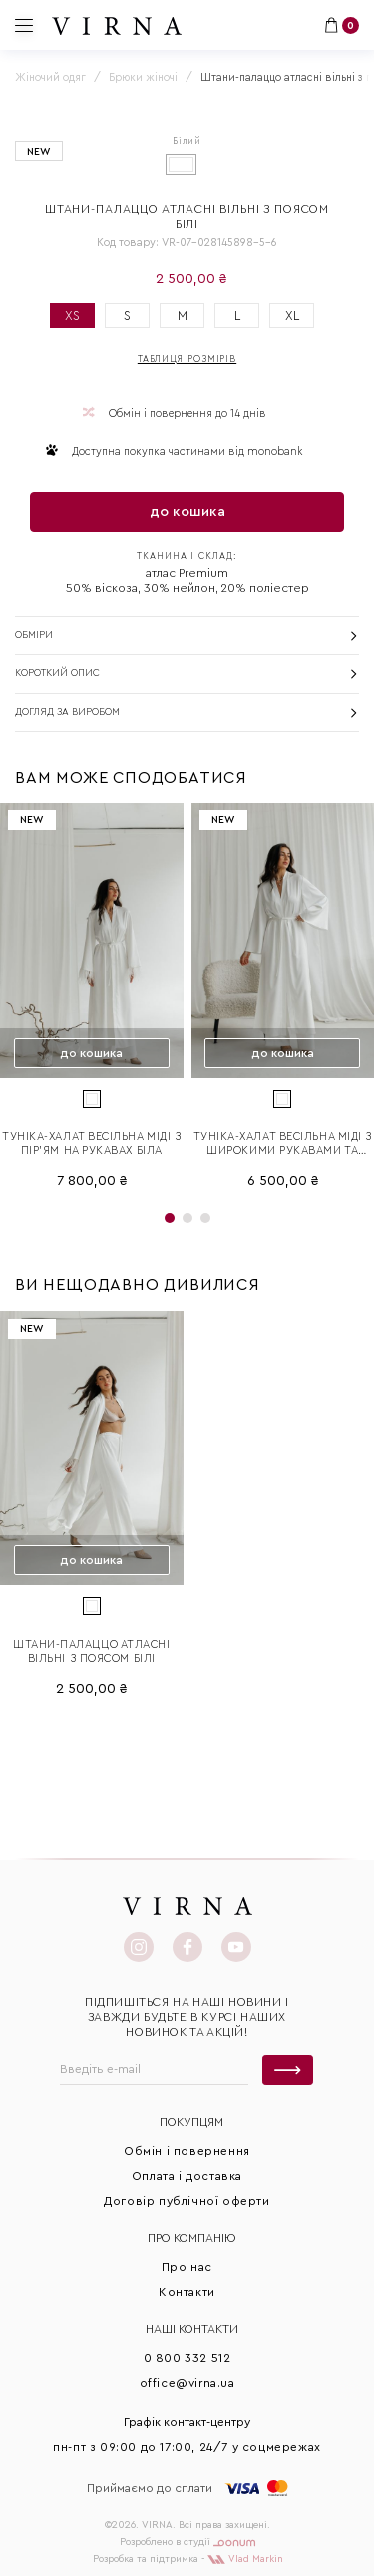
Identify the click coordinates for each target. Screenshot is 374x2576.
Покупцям (191, 2122)
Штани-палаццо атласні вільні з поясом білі (92, 1651)
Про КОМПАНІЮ (192, 2238)
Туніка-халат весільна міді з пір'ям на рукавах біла (91, 1143)
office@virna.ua (187, 2383)
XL (292, 315)
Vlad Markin (245, 2559)
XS (72, 315)
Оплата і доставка (187, 2176)
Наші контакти (192, 2329)
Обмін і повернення (187, 2151)
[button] (170, 1218)
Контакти (187, 2292)
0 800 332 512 (187, 2358)
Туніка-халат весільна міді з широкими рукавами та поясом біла (282, 1144)
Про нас (187, 2267)
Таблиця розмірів (187, 359)
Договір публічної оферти (186, 2201)
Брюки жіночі (143, 77)
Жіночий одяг (50, 77)
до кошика (187, 512)
